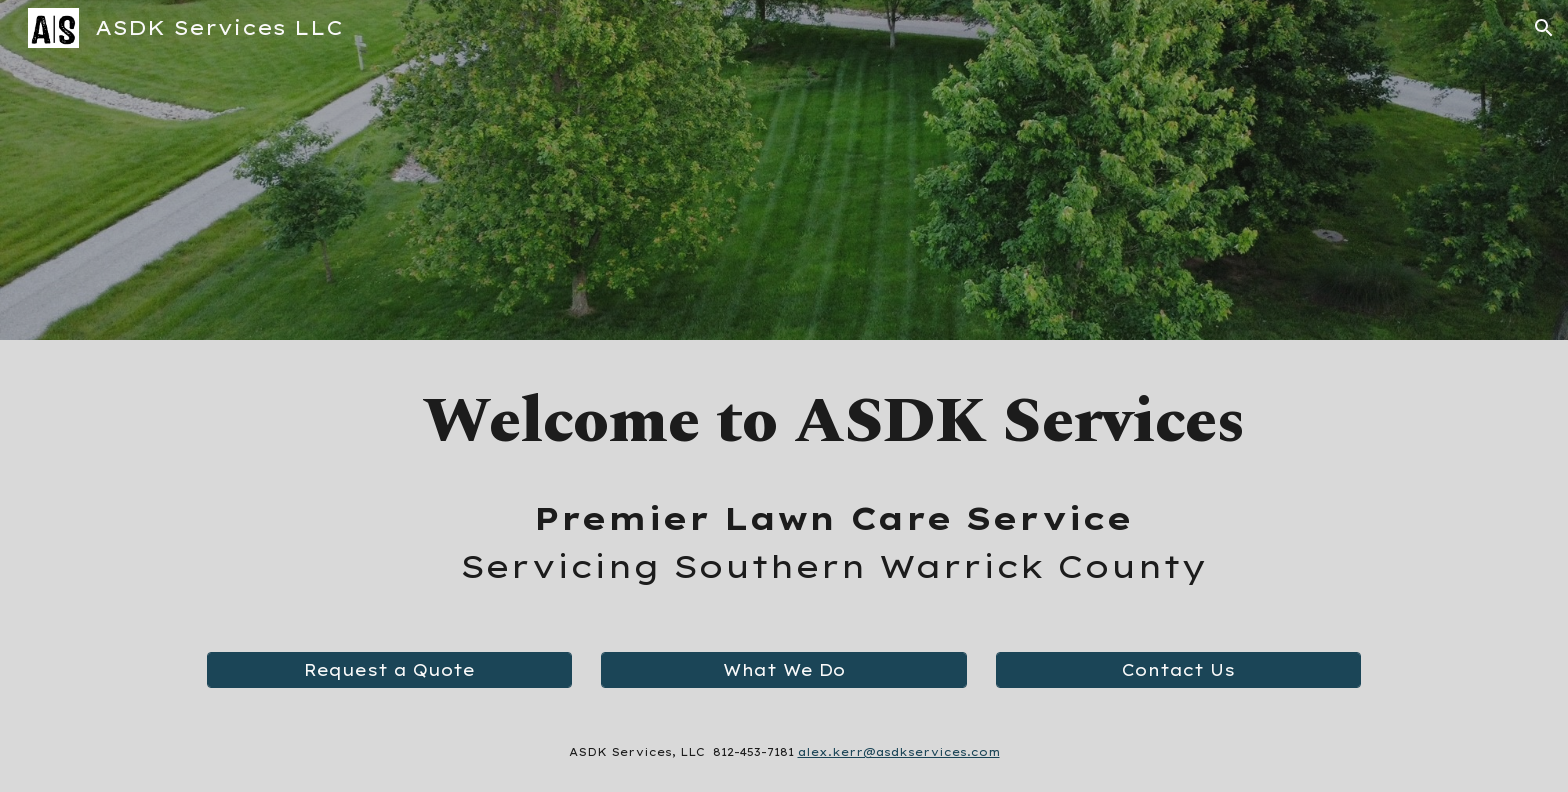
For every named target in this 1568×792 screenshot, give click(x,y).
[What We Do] (783, 670)
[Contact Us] (1178, 670)
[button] (1544, 28)
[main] (833, 422)
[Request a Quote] (389, 670)
